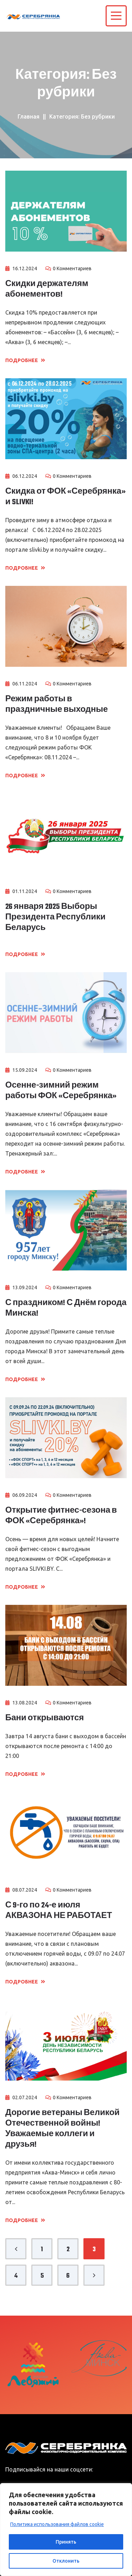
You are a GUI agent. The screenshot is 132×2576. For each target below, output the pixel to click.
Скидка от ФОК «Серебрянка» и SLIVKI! (65, 497)
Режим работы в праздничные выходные (56, 704)
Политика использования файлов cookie (57, 2524)
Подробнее (25, 360)
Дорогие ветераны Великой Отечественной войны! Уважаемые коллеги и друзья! (62, 2129)
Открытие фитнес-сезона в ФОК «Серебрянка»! (61, 1516)
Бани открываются (44, 1718)
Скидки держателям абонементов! (46, 289)
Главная (28, 116)
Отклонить (66, 2561)
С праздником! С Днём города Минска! (65, 1308)
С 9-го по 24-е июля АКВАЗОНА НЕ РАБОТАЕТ (58, 1910)
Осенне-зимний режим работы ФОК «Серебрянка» (61, 1091)
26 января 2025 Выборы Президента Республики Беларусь (55, 917)
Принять (66, 2542)
